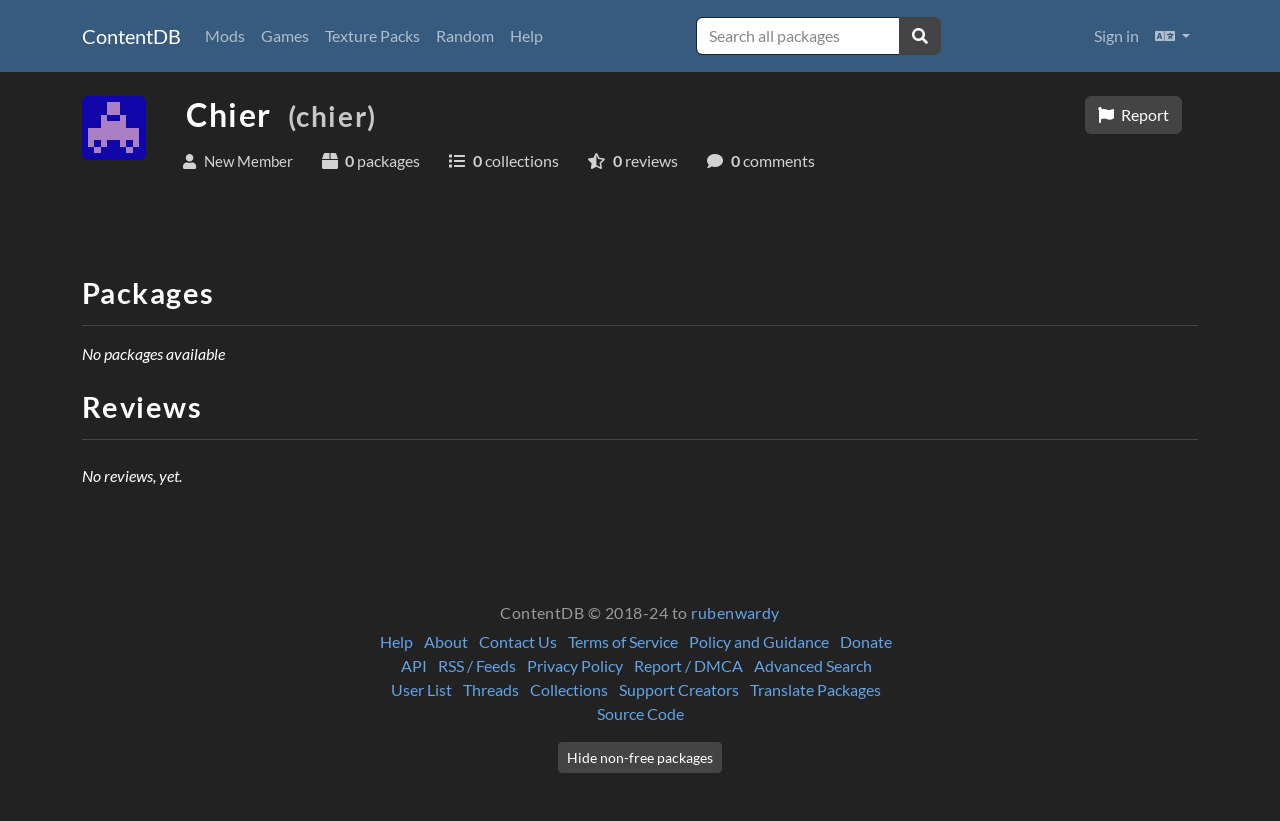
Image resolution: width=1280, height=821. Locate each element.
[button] (1172, 36)
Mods (225, 35)
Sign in (1116, 35)
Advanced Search (813, 665)
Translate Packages (815, 689)
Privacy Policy (575, 665)
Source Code (640, 713)
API (414, 665)
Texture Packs (372, 35)
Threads (491, 689)
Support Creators (679, 689)
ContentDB (131, 36)
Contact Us (518, 641)
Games (285, 35)
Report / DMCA (688, 665)
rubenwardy (735, 612)
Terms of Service (623, 641)
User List (421, 689)
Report (1133, 114)
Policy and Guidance (759, 641)
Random (465, 35)
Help (526, 35)
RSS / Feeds (477, 665)
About (446, 641)
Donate (866, 641)
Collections (569, 689)
